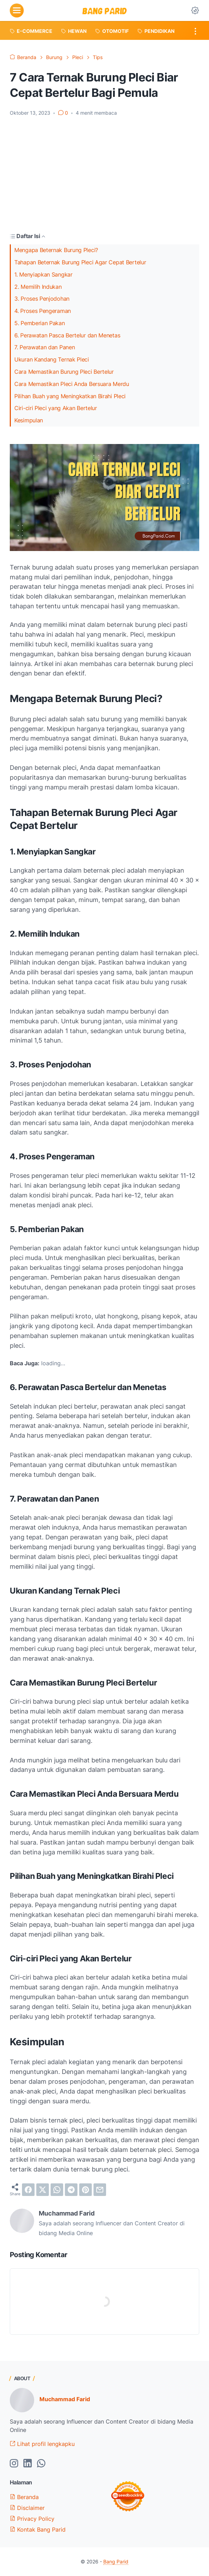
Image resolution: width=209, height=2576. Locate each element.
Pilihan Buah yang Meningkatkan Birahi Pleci (70, 396)
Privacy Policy (32, 2519)
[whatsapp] (57, 2189)
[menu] (17, 10)
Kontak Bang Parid (38, 2529)
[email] (100, 2189)
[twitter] (42, 2189)
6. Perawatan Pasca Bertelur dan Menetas (67, 335)
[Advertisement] (104, 174)
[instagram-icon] (14, 2463)
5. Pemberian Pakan (39, 323)
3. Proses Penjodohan (41, 298)
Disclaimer (27, 2508)
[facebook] (28, 2189)
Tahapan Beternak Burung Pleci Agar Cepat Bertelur (80, 262)
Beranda (24, 2497)
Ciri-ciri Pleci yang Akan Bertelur (55, 408)
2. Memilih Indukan (38, 287)
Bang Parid (115, 2561)
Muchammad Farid (64, 2399)
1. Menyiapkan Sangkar (43, 274)
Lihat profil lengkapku (42, 2444)
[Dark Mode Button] (195, 10)
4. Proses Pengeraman (42, 311)
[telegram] (71, 2189)
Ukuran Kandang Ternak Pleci (51, 359)
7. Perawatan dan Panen (44, 347)
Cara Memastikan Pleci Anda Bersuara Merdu (71, 384)
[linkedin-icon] (27, 2463)
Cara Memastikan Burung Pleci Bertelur (64, 371)
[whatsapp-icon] (41, 2463)
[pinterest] (85, 2189)
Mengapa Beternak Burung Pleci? (56, 250)
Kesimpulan (28, 420)
